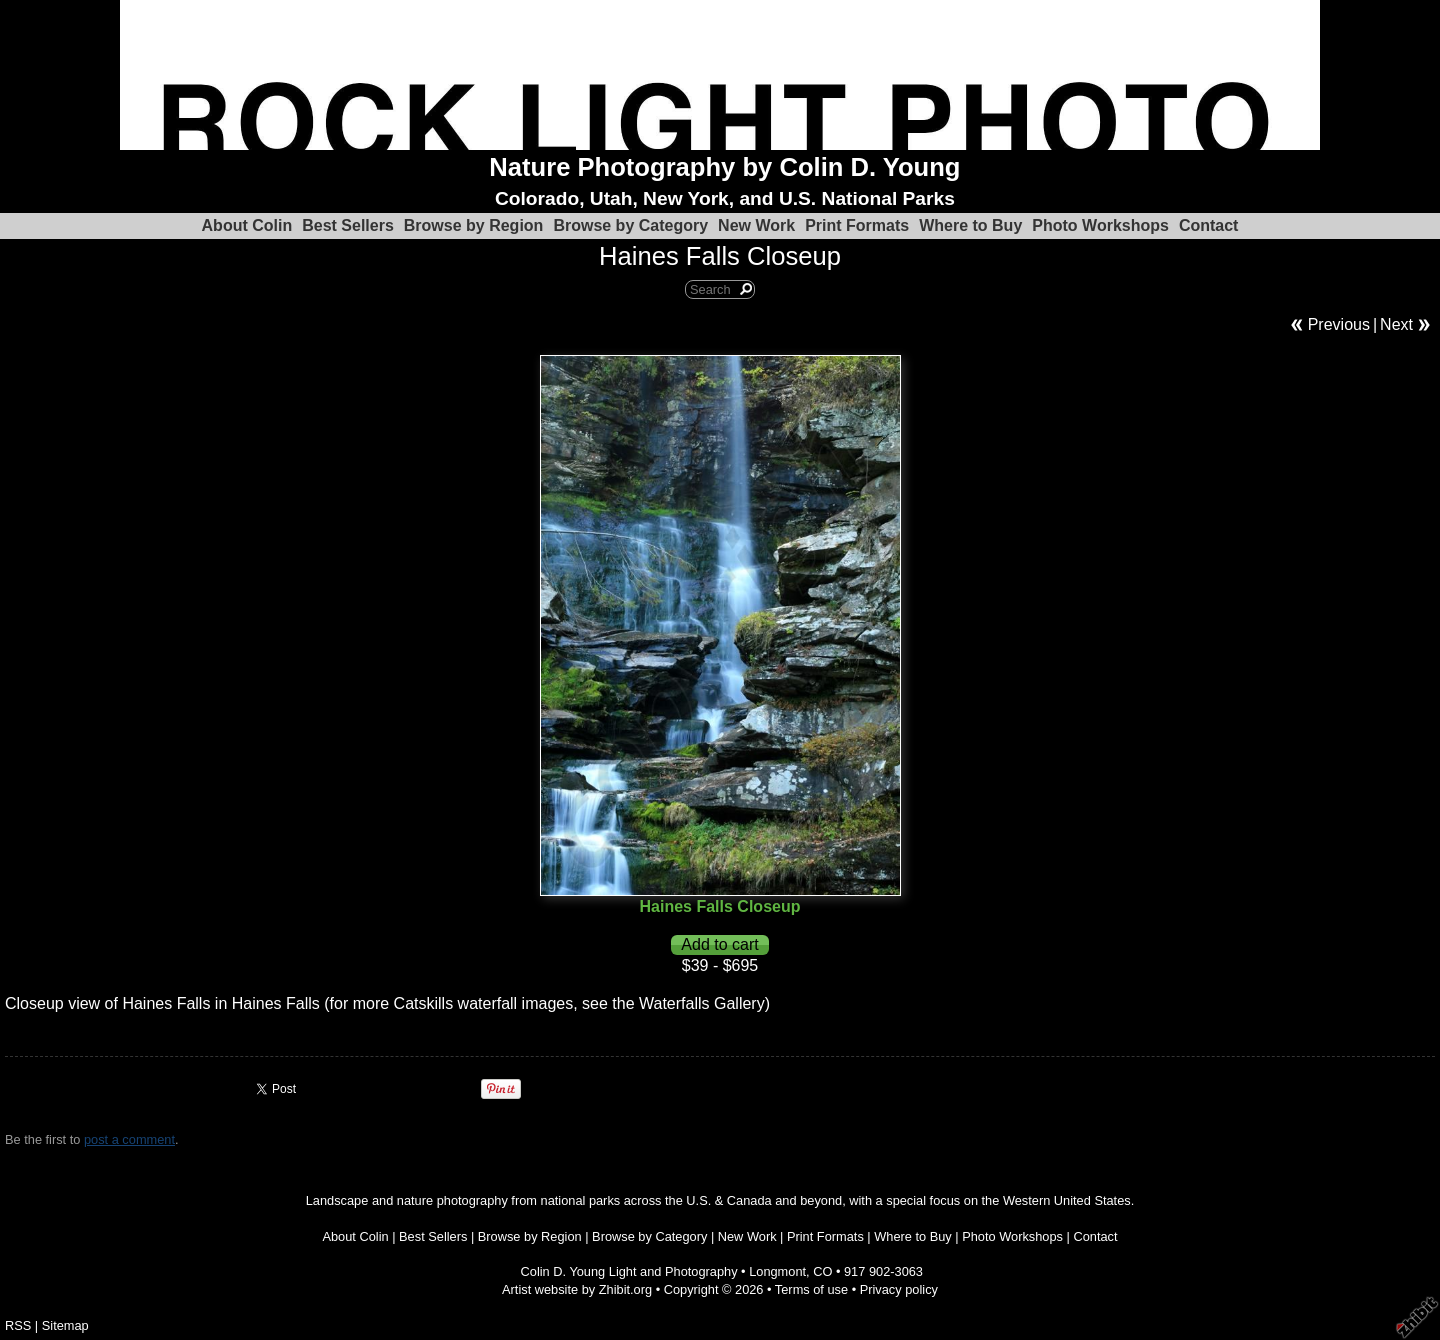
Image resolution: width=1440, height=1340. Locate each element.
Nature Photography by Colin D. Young (724, 167)
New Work (756, 225)
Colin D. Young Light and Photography (629, 1271)
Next (1396, 324)
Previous (1339, 324)
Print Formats (857, 225)
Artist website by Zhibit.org (577, 1289)
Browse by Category (630, 225)
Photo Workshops (1100, 225)
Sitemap (65, 1325)
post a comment (129, 1139)
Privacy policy (899, 1289)
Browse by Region (474, 225)
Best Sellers (348, 225)
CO (822, 1271)
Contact (1209, 225)
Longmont (777, 1271)
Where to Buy (970, 225)
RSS (18, 1325)
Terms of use (811, 1289)
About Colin (247, 225)
